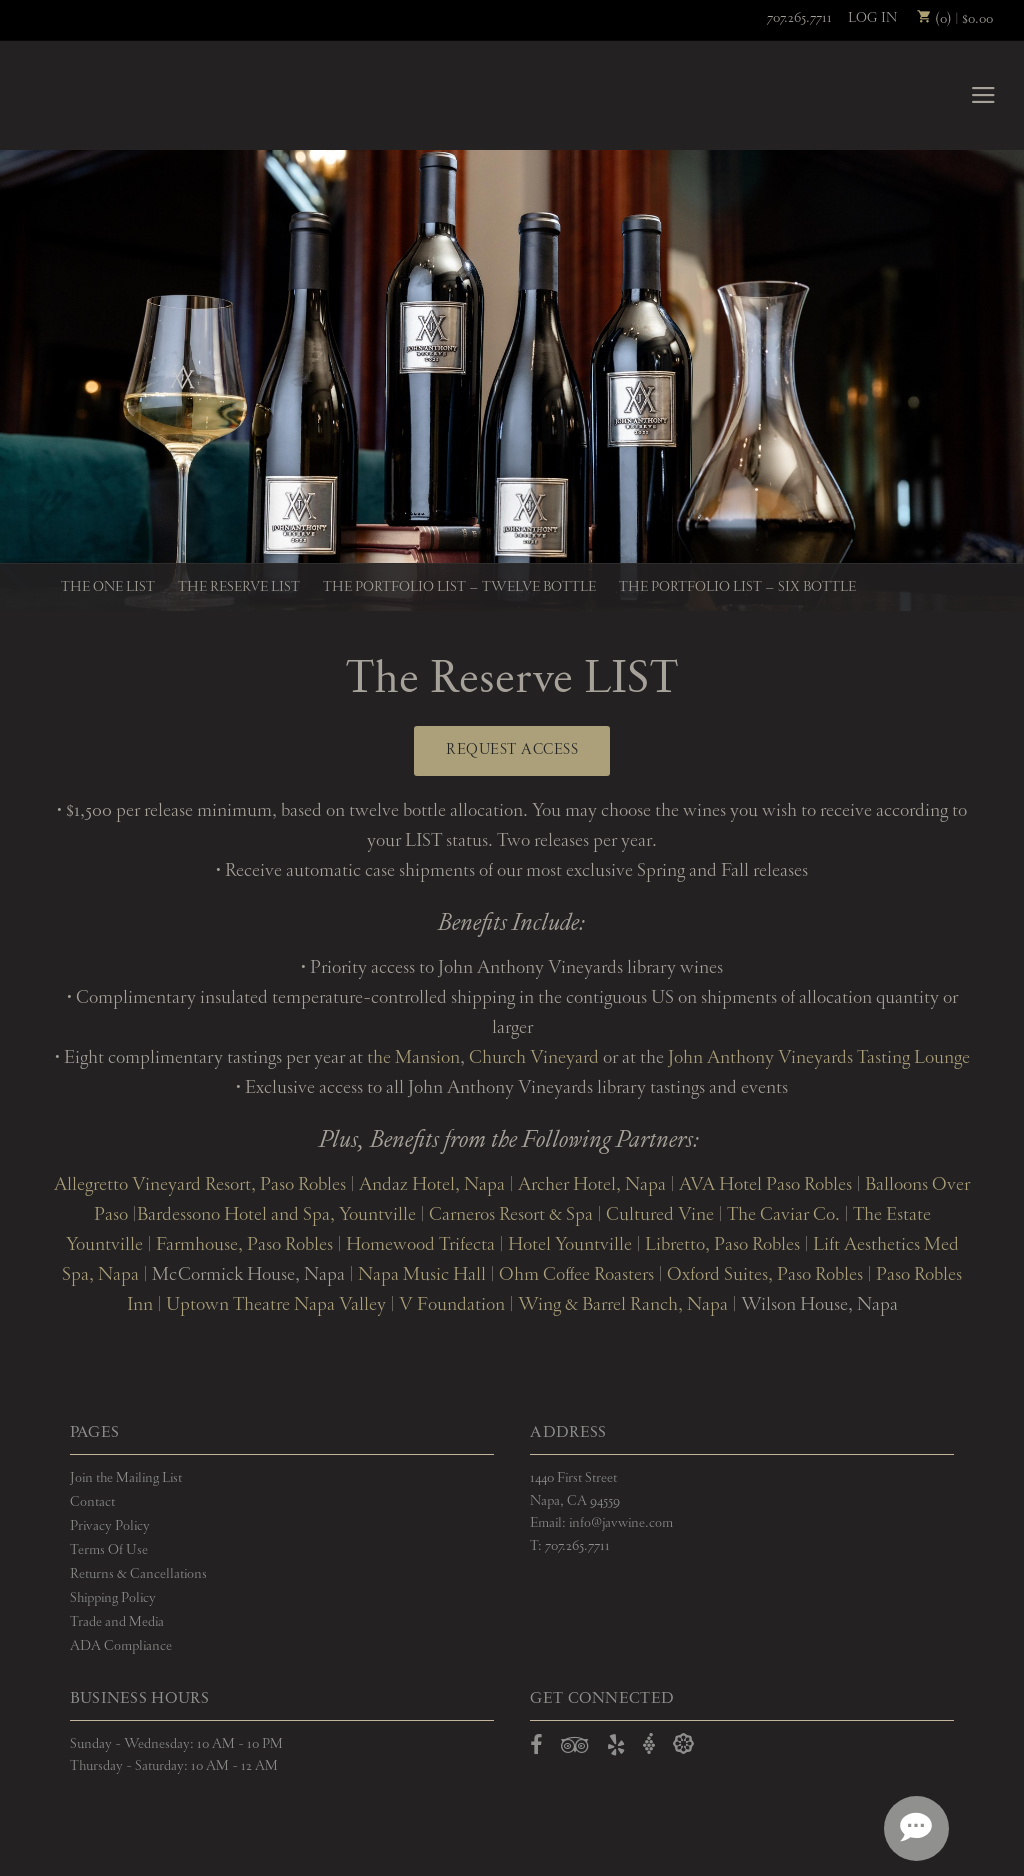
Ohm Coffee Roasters (576, 1275)
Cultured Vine (660, 1215)
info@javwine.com (621, 1523)
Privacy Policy (110, 1526)
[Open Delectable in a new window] (683, 1744)
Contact (92, 1502)
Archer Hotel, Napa (592, 1185)
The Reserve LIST (239, 587)
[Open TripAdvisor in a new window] (575, 1749)
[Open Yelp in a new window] (616, 1749)
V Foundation (452, 1305)
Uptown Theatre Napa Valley (276, 1305)
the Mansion (413, 1058)
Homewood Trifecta (418, 1245)
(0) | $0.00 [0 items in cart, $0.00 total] (955, 19)
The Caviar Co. (783, 1215)
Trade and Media (117, 1622)
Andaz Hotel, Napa (432, 1185)
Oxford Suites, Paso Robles (765, 1275)
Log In (872, 18)
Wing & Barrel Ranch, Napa (623, 1305)
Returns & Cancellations (138, 1574)
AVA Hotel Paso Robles (765, 1185)
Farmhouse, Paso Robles (244, 1245)
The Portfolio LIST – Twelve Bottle (459, 587)
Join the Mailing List (126, 1478)
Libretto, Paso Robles (722, 1245)
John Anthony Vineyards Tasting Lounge (819, 1058)
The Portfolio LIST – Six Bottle (737, 587)
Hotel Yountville (570, 1245)
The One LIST (108, 587)
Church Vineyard (534, 1058)
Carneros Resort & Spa (511, 1215)
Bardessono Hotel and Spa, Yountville (276, 1215)
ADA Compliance (121, 1646)
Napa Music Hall (420, 1275)
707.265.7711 (799, 18)
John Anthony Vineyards (98, 95)
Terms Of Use (109, 1550)
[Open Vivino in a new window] (649, 1744)
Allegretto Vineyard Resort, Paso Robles (200, 1185)
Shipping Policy (113, 1598)
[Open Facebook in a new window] (536, 1749)
